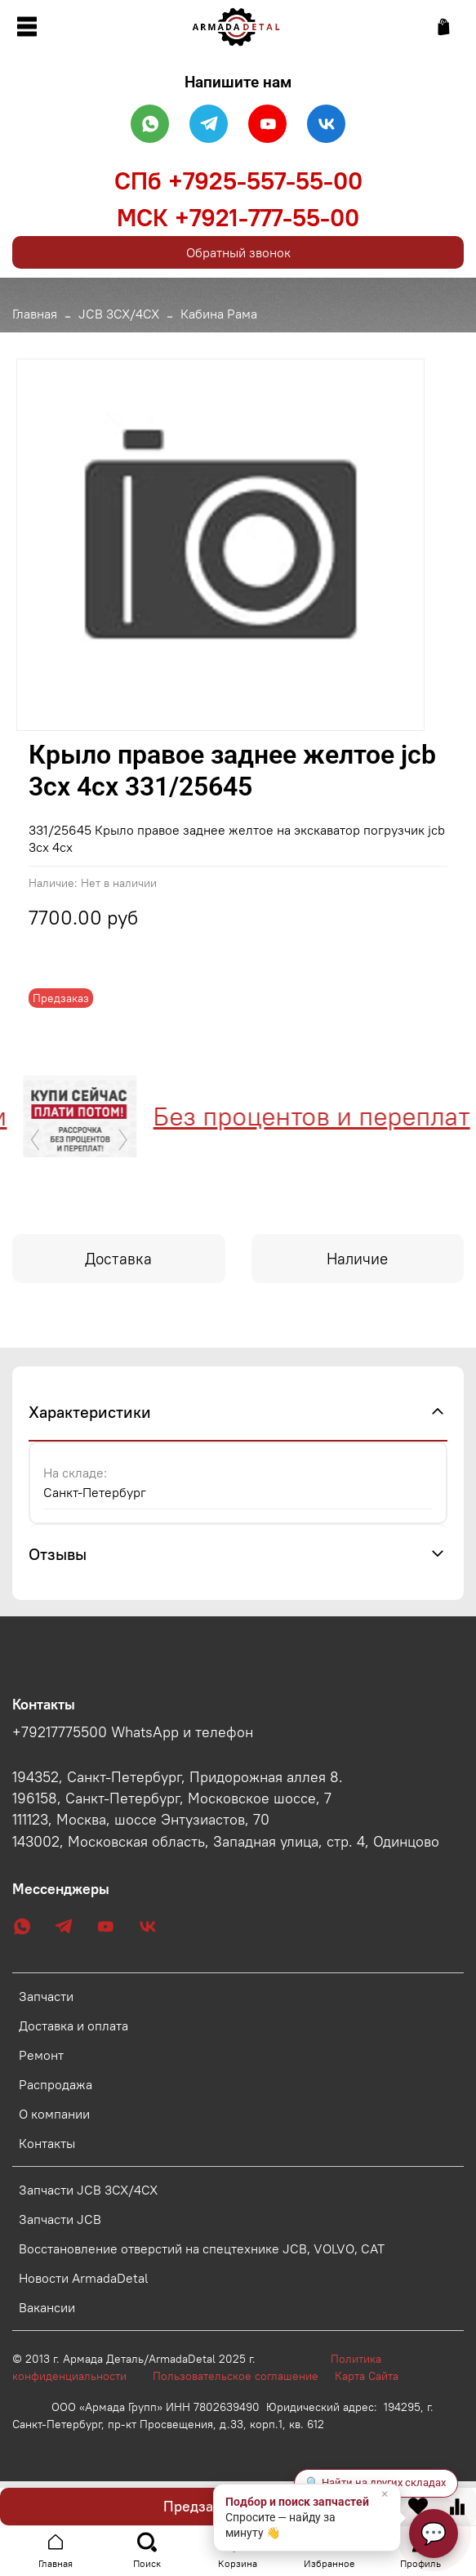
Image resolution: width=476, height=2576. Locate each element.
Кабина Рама (218, 313)
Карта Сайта (366, 2376)
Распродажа (55, 2084)
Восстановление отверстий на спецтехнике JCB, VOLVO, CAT (202, 2248)
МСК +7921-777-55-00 (238, 217)
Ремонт (41, 2055)
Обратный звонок (238, 252)
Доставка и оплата (73, 2025)
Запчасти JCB (60, 2219)
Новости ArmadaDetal (84, 2278)
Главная (34, 313)
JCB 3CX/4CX (118, 313)
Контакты (47, 2143)
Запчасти (46, 1996)
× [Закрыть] (385, 2494)
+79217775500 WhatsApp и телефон (132, 1732)
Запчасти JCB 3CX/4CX (88, 2190)
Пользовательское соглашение (244, 2376)
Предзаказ (199, 2506)
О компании (54, 2114)
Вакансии (47, 2307)
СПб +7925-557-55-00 (238, 180)
